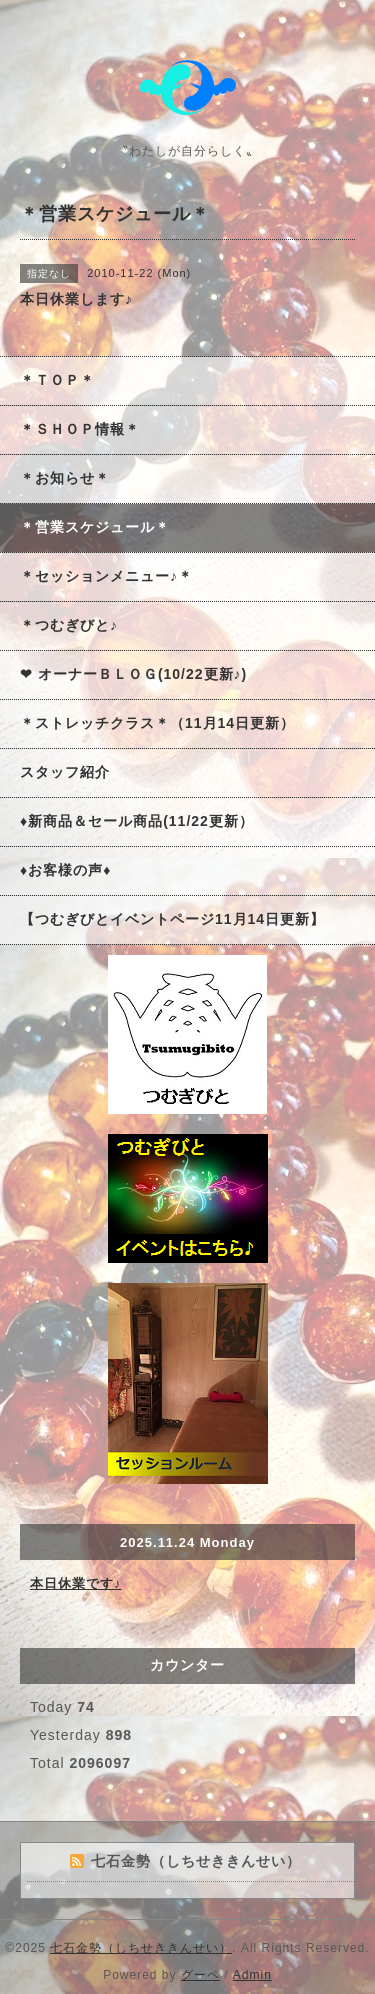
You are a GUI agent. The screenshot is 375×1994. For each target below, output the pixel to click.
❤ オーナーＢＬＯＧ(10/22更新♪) (133, 674)
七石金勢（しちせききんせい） (141, 1948)
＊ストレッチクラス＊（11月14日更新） (157, 723)
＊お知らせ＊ (65, 478)
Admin (252, 1975)
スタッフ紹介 (65, 772)
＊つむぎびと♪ (69, 625)
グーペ (200, 1975)
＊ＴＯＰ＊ (57, 380)
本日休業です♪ (76, 1583)
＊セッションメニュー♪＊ (106, 576)
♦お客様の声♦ (65, 870)
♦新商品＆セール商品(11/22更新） (137, 821)
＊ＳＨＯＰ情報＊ (80, 429)
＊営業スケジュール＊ (95, 527)
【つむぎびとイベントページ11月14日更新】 (172, 919)
